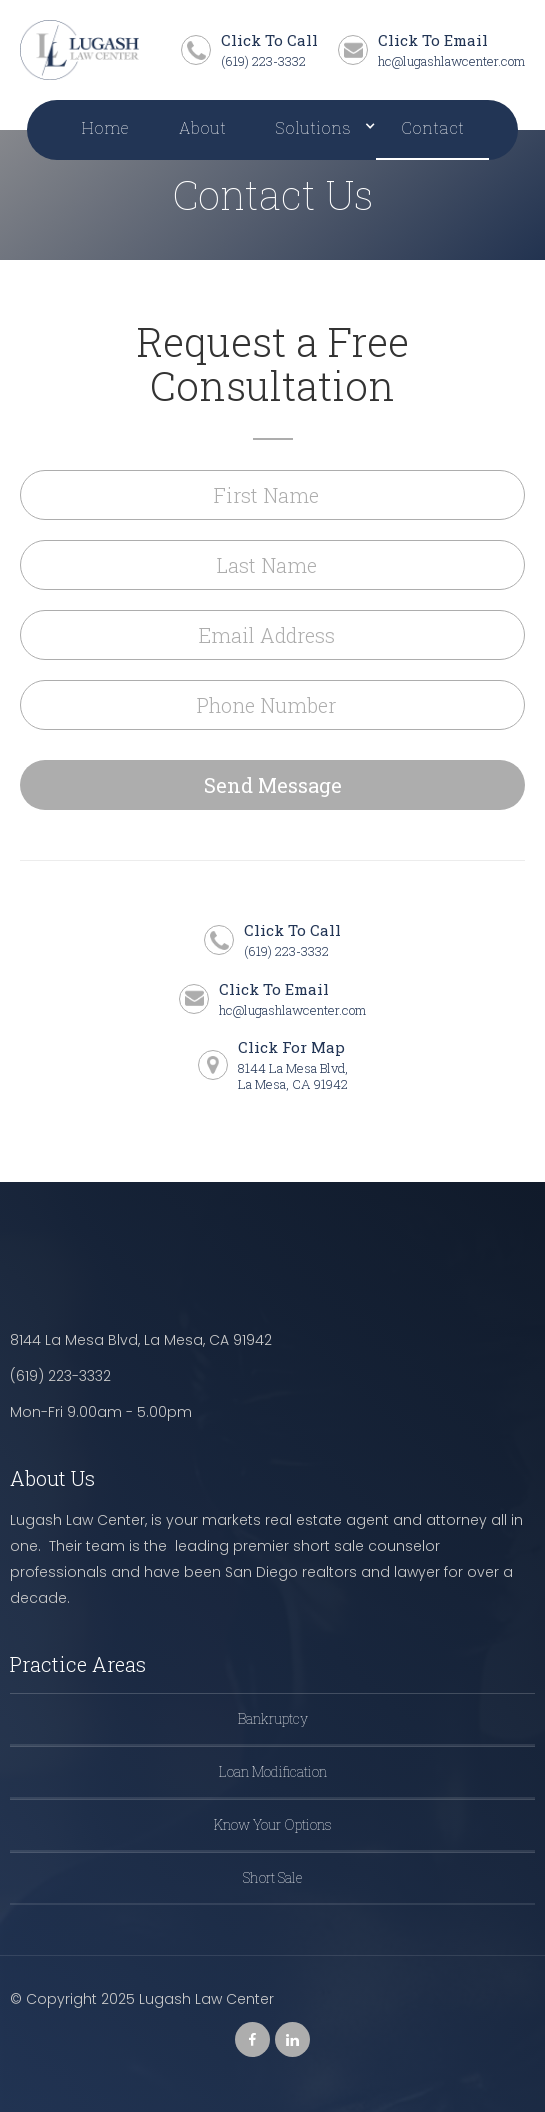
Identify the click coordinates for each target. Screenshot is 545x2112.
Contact (432, 127)
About (202, 127)
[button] (313, 130)
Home (105, 127)
